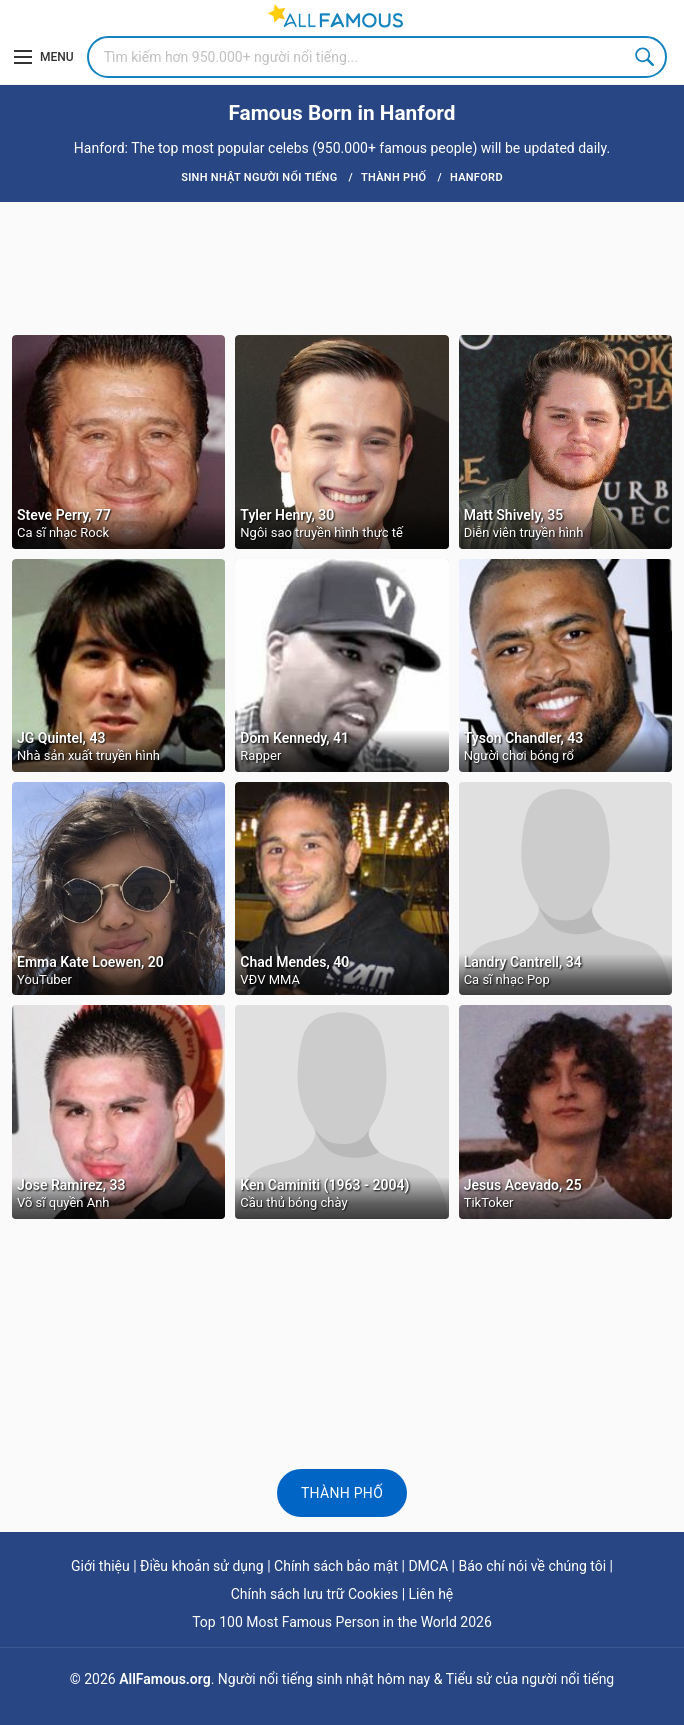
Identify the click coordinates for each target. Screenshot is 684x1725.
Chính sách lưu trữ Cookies (315, 1594)
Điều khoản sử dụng (202, 1566)
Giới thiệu (100, 1566)
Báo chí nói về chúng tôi (532, 1566)
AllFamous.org (164, 1679)
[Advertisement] (342, 267)
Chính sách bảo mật (336, 1566)
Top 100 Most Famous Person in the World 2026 (342, 1622)
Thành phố (342, 1493)
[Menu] (44, 57)
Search (646, 57)
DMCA (428, 1566)
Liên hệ (431, 1594)
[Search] (377, 57)
